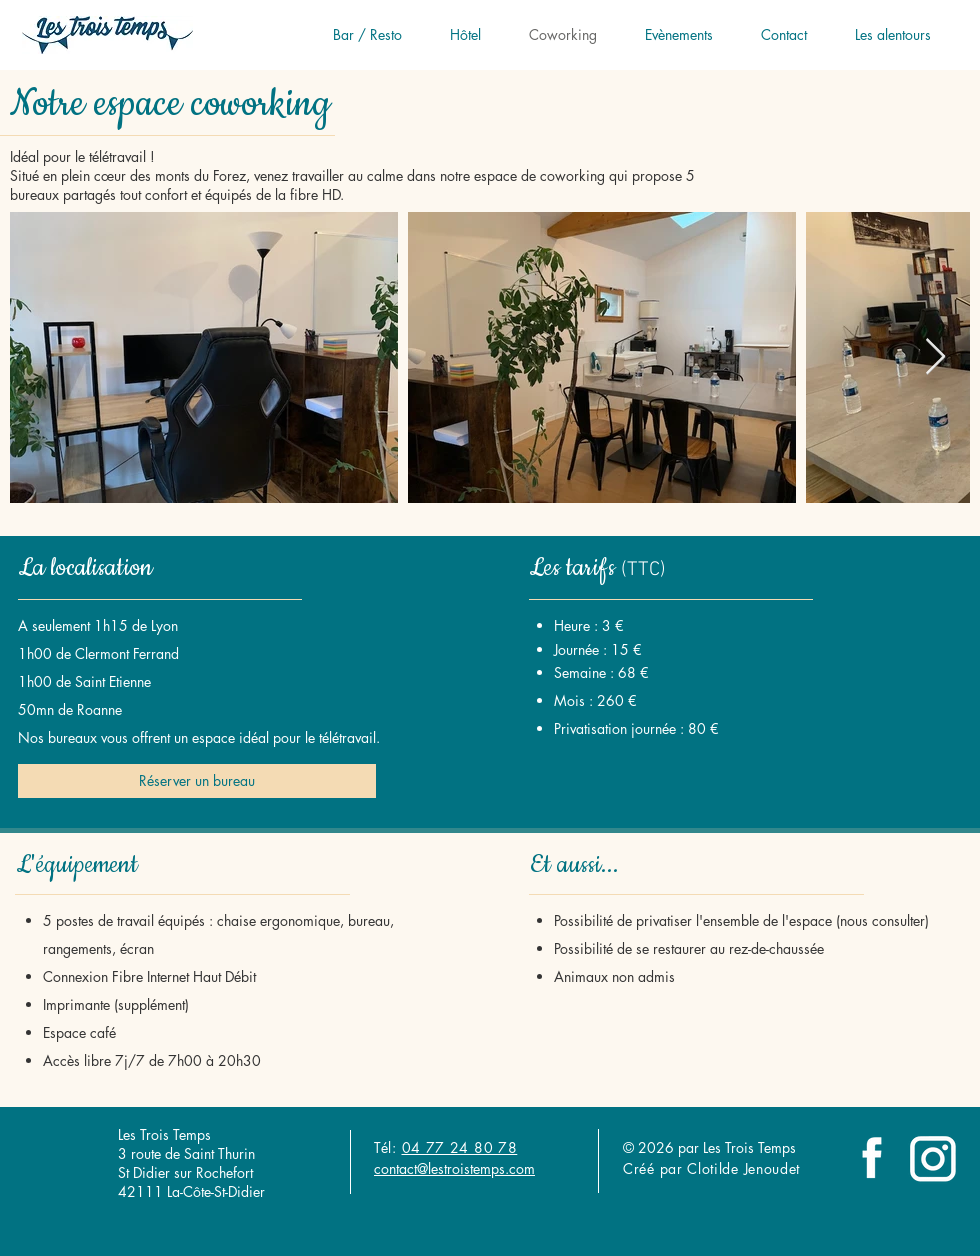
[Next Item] (935, 357)
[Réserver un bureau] (197, 781)
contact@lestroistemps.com (454, 1168)
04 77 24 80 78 (460, 1147)
